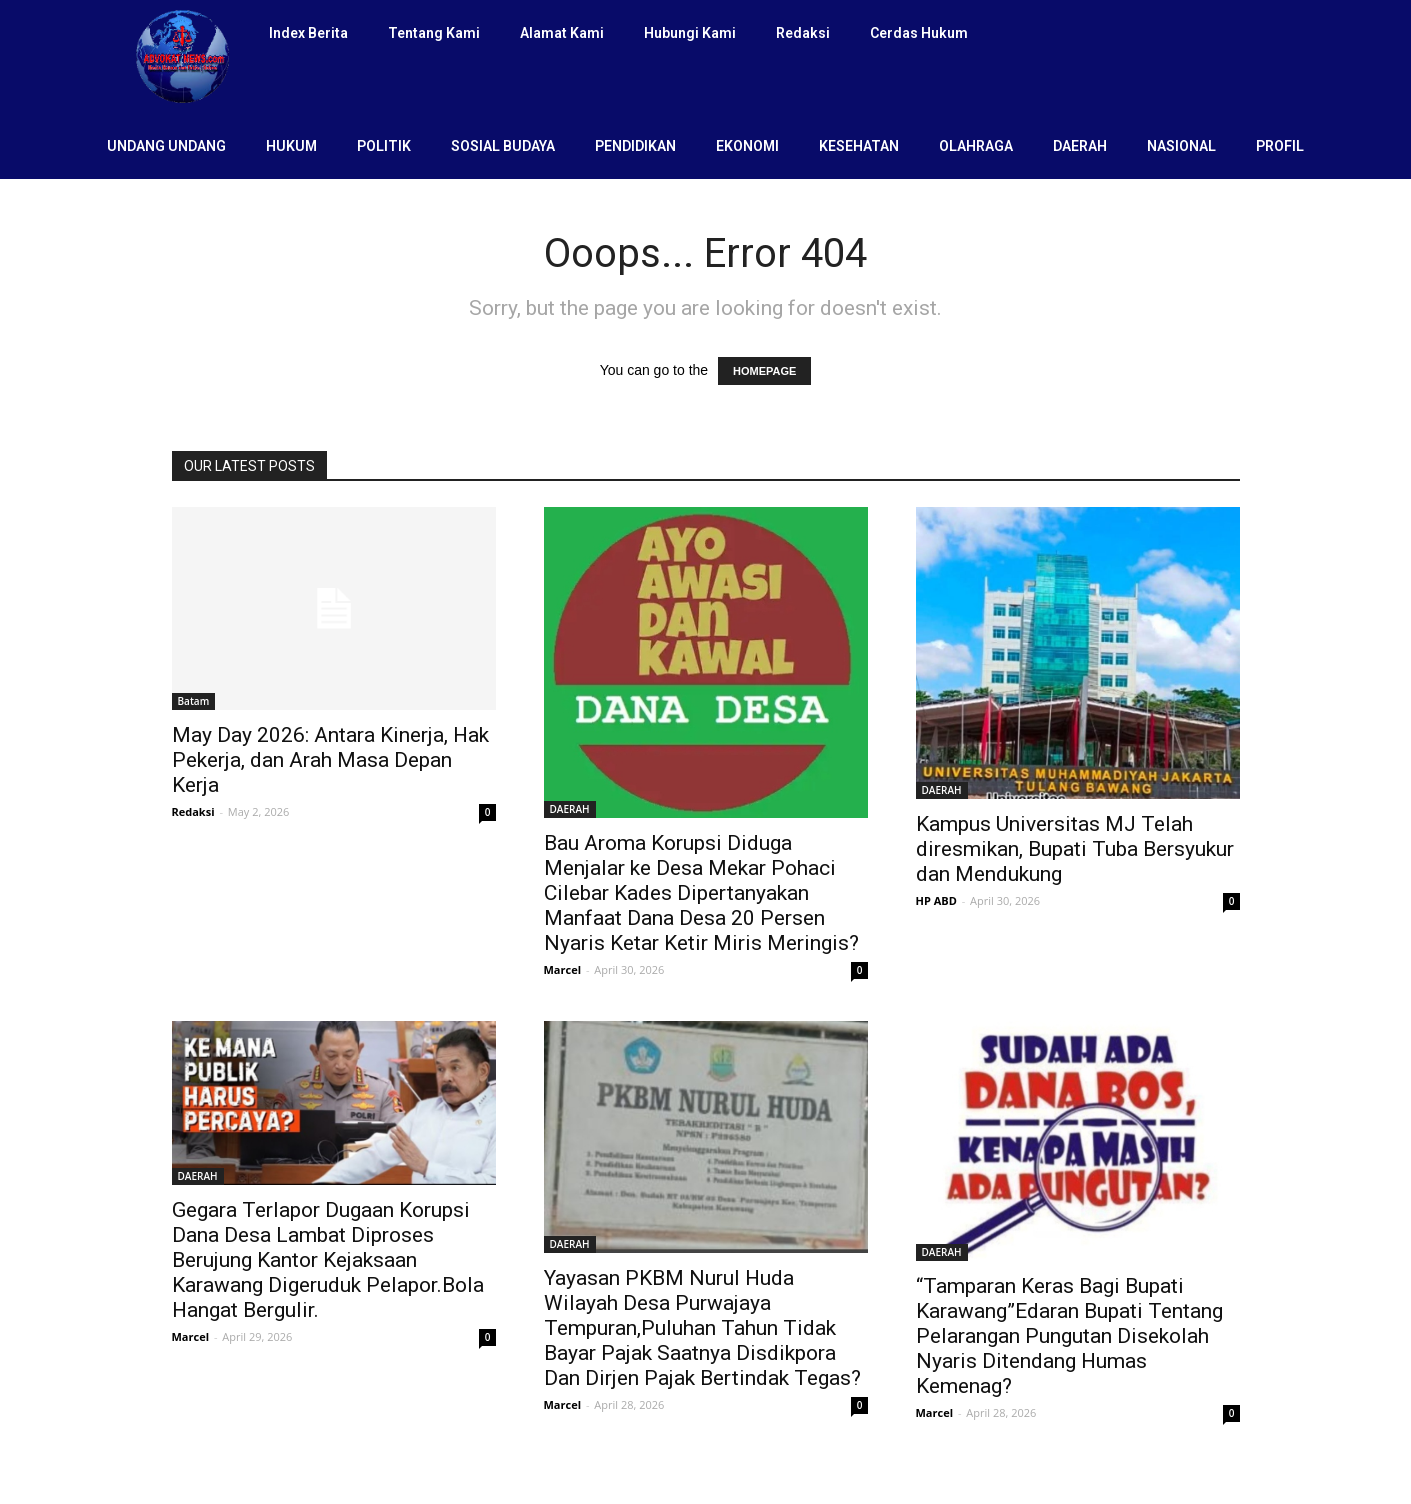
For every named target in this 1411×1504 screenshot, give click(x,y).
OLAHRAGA (976, 146)
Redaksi (803, 33)
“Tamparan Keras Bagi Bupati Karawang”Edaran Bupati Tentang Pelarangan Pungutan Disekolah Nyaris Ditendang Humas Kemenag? (1069, 1336)
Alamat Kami (562, 33)
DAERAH (1080, 146)
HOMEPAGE (764, 371)
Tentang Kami (434, 33)
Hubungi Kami (690, 33)
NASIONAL (1181, 146)
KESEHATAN (859, 146)
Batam (194, 701)
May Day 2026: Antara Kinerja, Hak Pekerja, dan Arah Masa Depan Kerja (330, 760)
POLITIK (384, 146)
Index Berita (308, 33)
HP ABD (936, 900)
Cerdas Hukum (919, 33)
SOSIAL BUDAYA (503, 146)
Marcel (563, 969)
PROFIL (1280, 146)
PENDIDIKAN (635, 146)
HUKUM (291, 146)
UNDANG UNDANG (166, 146)
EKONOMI (747, 146)
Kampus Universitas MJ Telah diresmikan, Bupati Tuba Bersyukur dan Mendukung (1075, 849)
